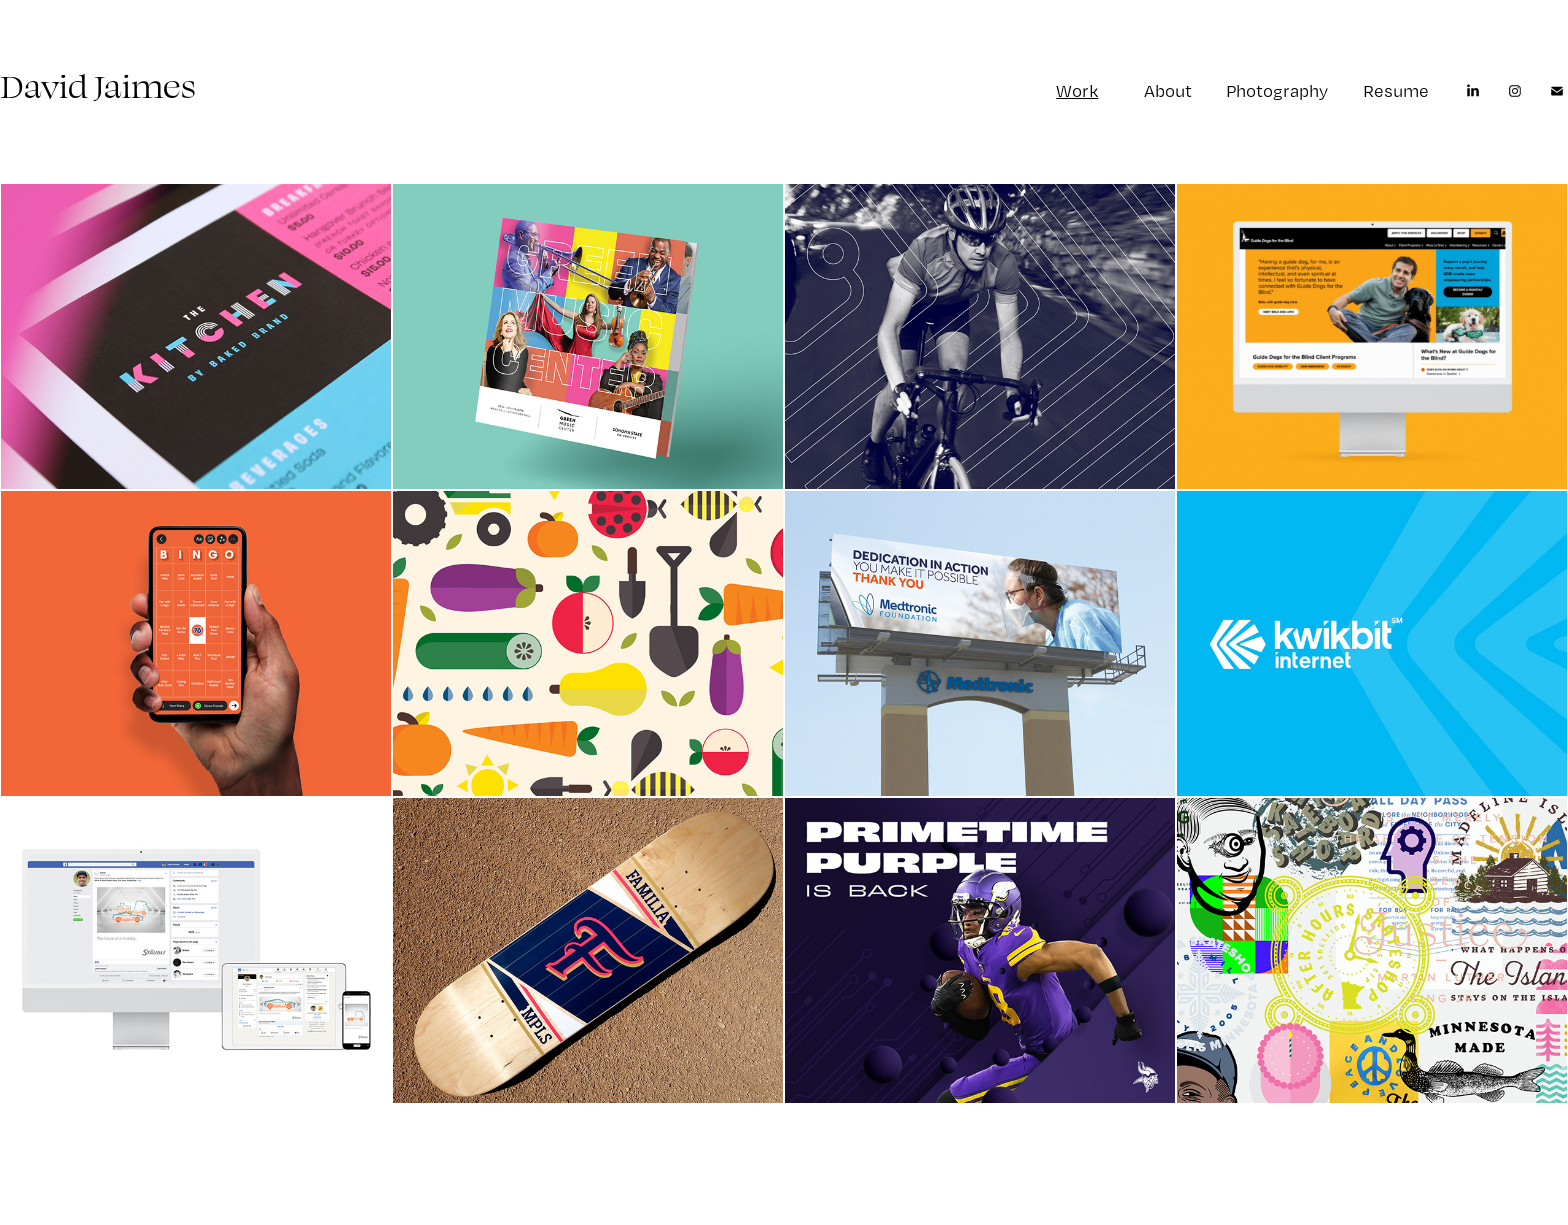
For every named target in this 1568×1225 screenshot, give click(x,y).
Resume (1396, 90)
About (1168, 90)
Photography (1277, 90)
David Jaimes (98, 85)
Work (1077, 90)
